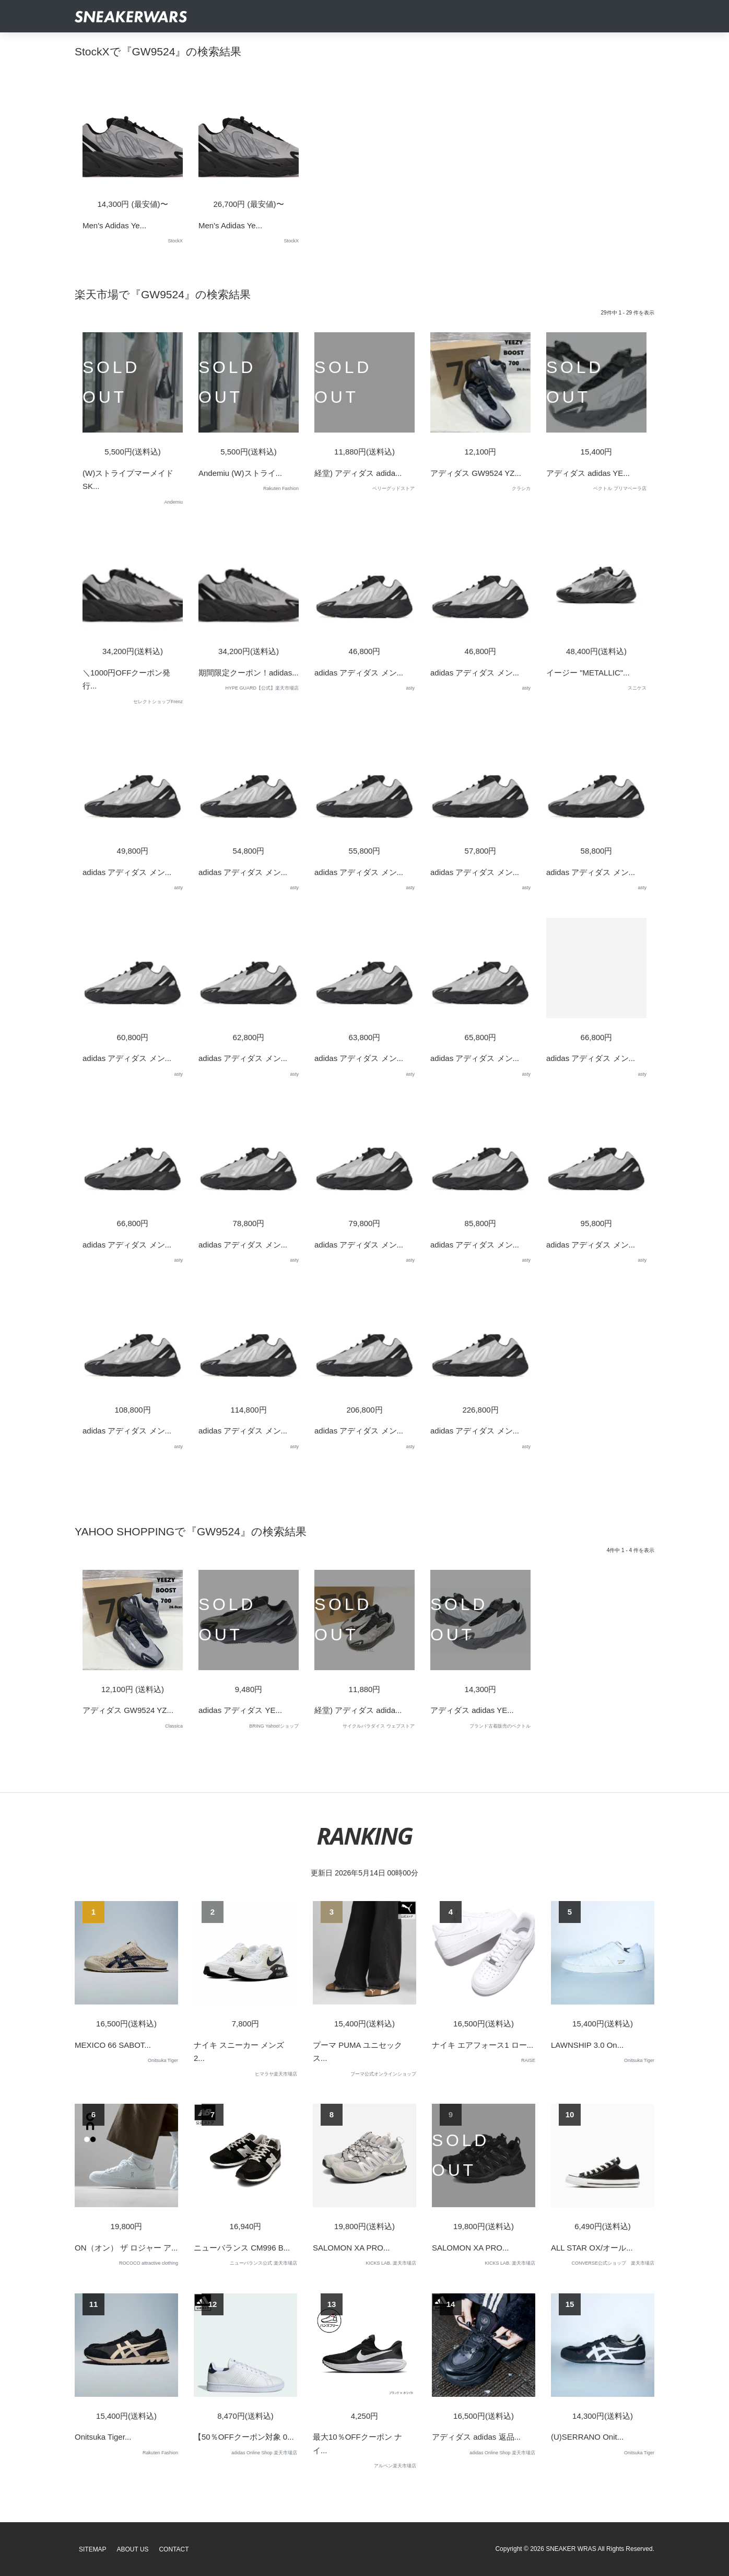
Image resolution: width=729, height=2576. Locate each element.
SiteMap (93, 2549)
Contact (174, 2549)
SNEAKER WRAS (571, 2548)
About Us (133, 2549)
